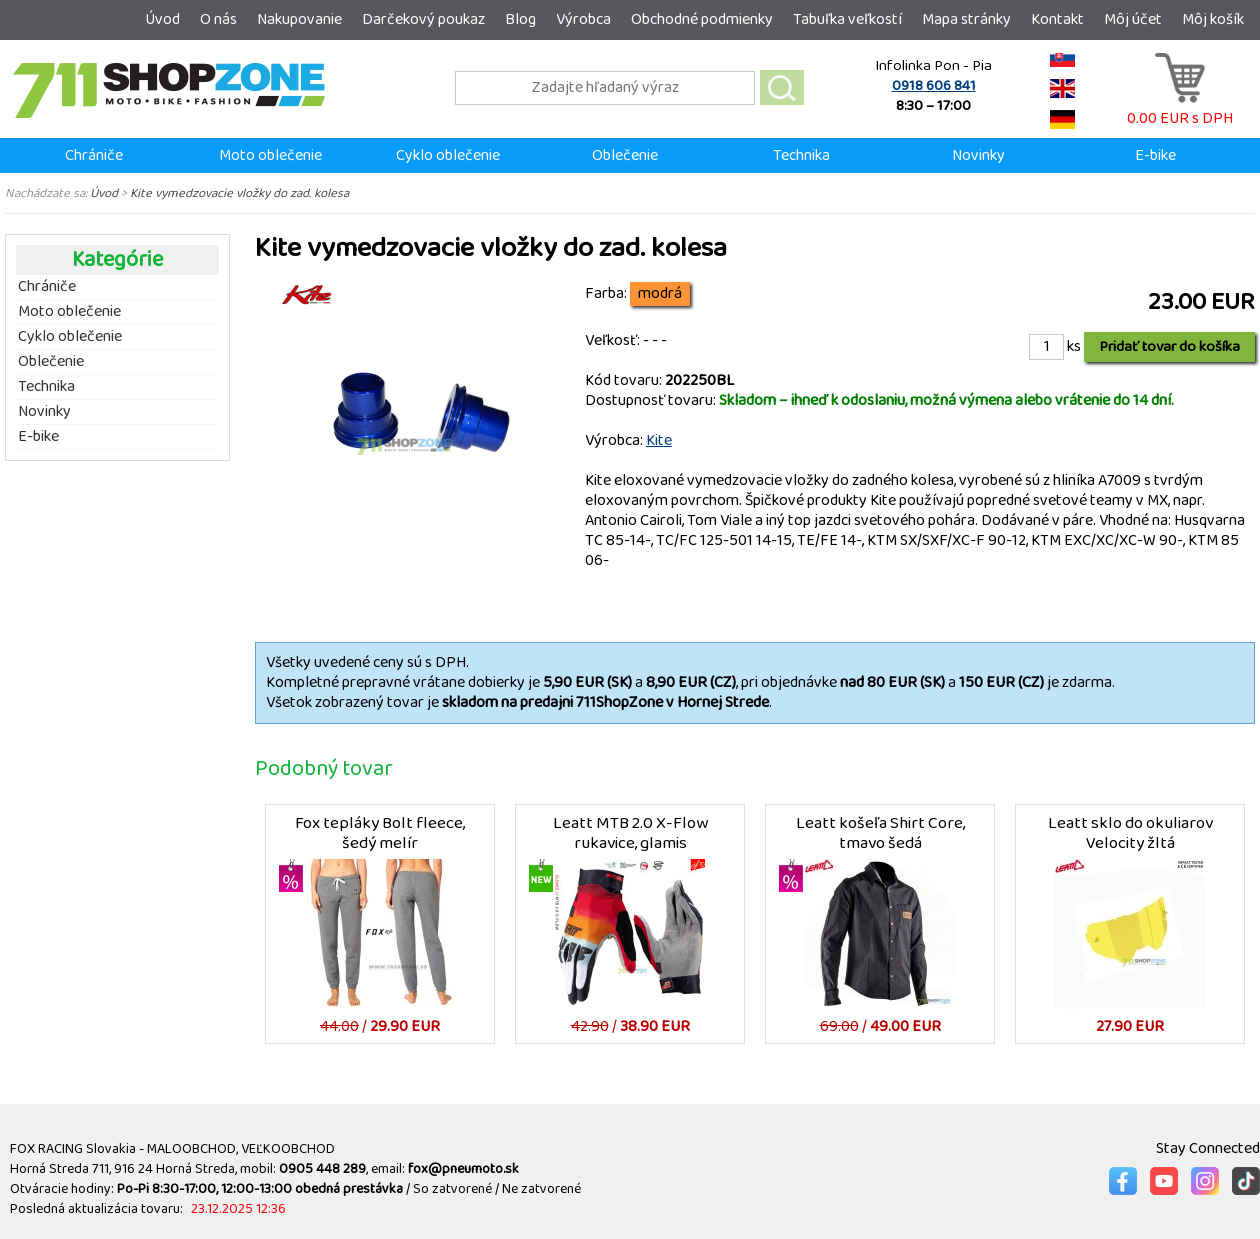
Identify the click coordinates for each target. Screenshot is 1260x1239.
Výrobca (583, 19)
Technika (801, 155)
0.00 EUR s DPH (1180, 108)
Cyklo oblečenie (448, 155)
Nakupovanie (299, 19)
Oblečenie (625, 155)
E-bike (1155, 155)
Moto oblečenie (270, 155)
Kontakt (1057, 19)
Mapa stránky (966, 19)
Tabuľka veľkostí (847, 19)
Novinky (978, 155)
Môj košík (1213, 19)
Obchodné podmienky (702, 19)
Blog (520, 19)
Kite (659, 440)
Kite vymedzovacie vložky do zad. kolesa (239, 193)
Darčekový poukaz (423, 19)
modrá (660, 294)
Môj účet (1133, 19)
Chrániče (94, 155)
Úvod (162, 19)
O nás (218, 19)
